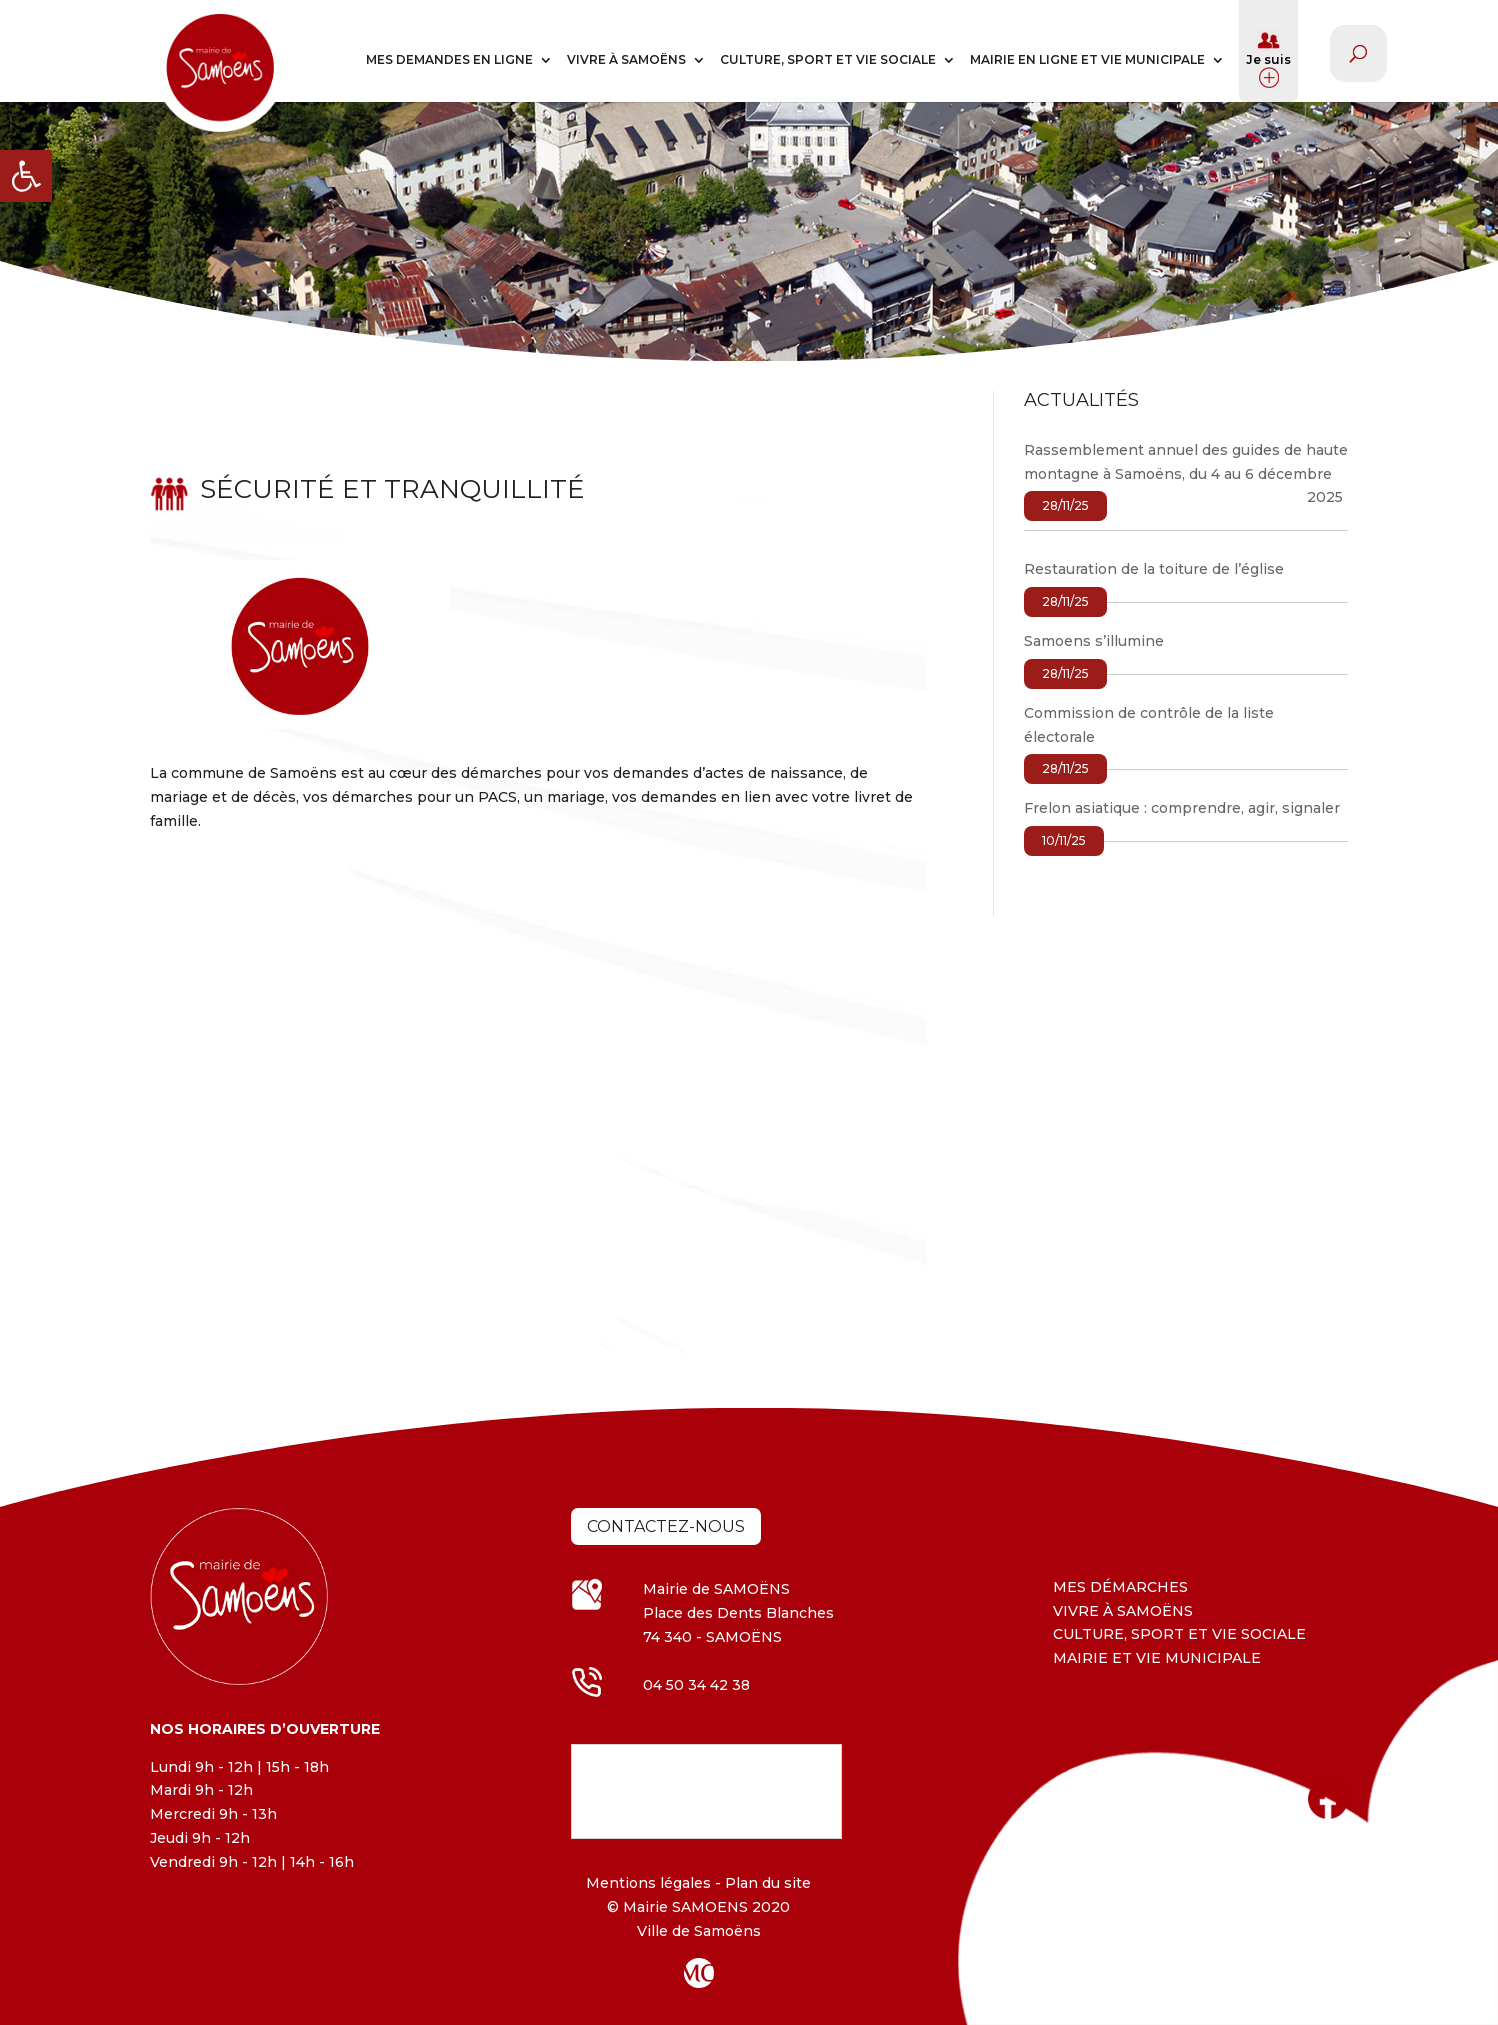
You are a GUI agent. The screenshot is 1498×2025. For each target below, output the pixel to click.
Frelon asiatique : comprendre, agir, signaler (1182, 808)
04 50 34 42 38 (696, 1685)
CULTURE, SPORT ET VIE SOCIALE (828, 59)
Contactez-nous (666, 1526)
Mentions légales (648, 1883)
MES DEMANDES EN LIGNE (449, 59)
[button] (26, 176)
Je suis (1268, 58)
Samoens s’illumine (1094, 641)
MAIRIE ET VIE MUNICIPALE (1157, 1658)
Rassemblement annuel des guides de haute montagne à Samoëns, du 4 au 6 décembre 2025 (1186, 474)
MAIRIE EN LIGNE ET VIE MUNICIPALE (1087, 59)
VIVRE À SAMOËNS (626, 59)
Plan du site (766, 1883)
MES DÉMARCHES (1120, 1587)
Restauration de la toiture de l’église (1154, 569)
